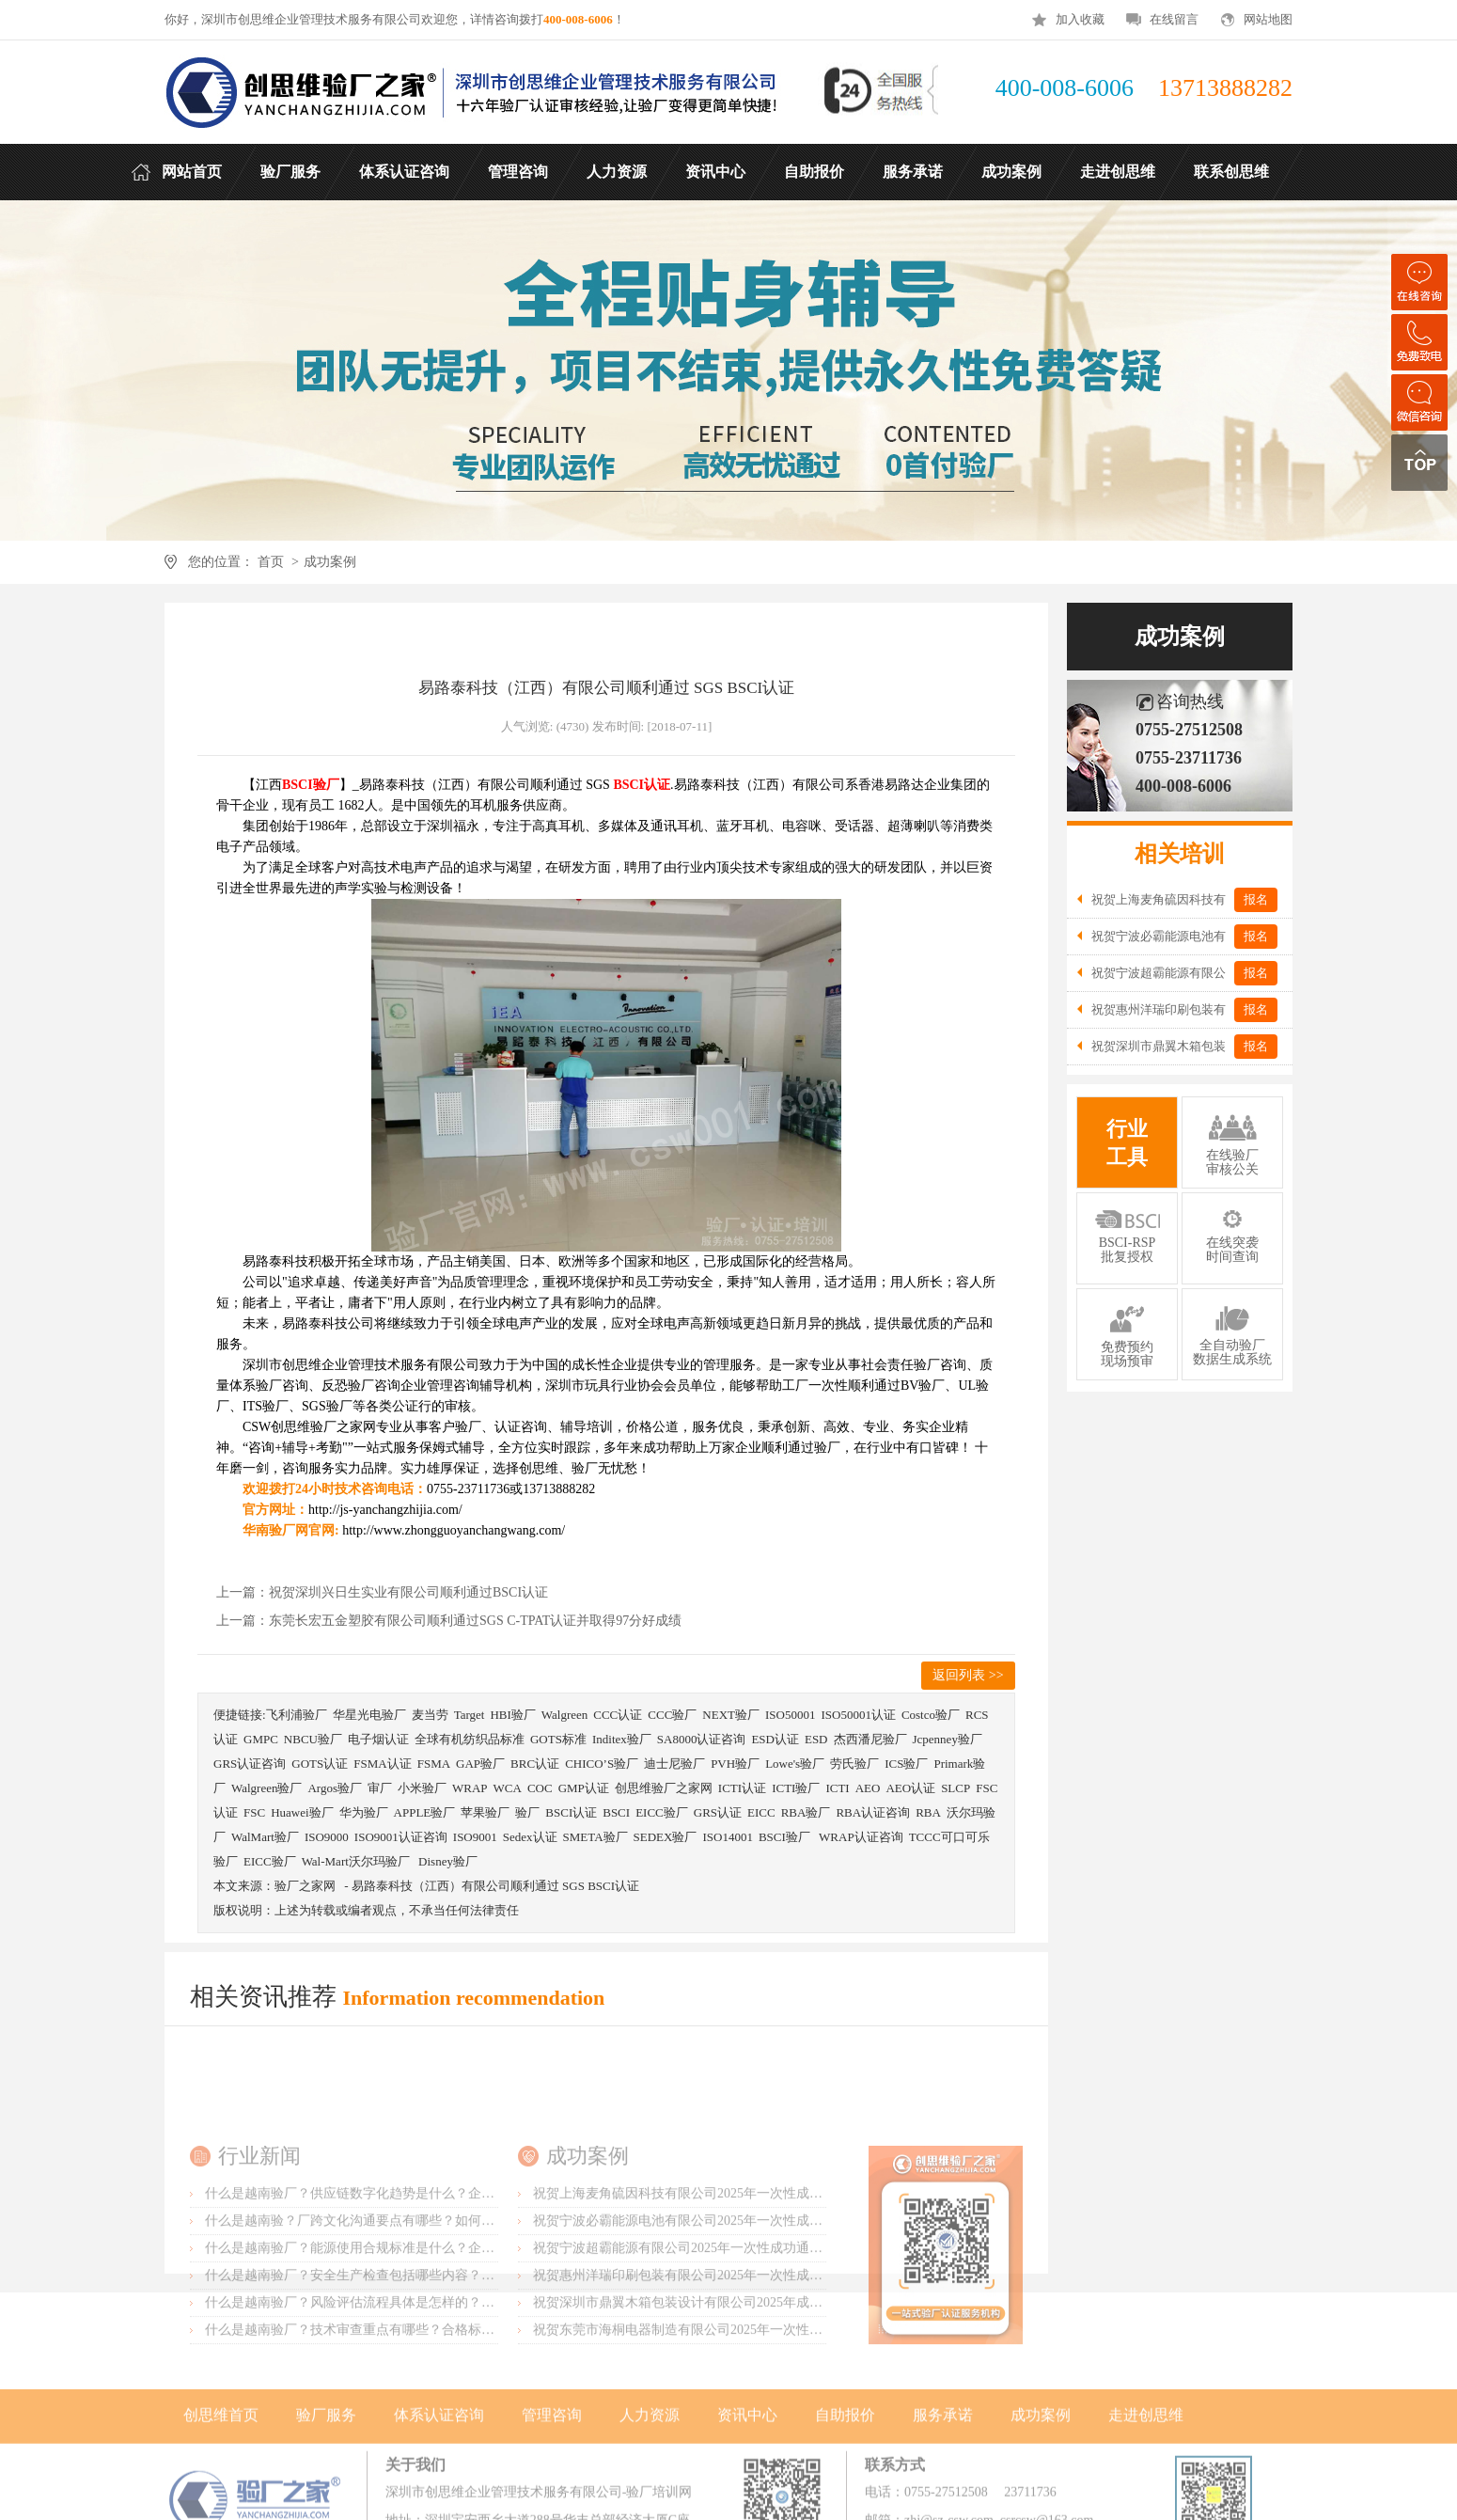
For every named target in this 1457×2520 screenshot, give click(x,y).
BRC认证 (534, 1763)
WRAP (470, 1788)
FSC (254, 1812)
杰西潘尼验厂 (870, 1739)
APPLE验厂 (425, 1812)
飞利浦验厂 (296, 1715)
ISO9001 (475, 1837)
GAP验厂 (480, 1763)
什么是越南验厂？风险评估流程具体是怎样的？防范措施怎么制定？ (402, 2396)
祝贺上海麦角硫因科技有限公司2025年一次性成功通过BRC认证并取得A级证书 (761, 2287)
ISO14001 (727, 1837)
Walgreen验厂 (266, 1788)
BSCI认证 (571, 1812)
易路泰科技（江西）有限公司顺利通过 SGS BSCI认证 (495, 1886)
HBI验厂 (512, 1715)
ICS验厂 (906, 1763)
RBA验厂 (806, 1812)
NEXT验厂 (731, 1715)
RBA (928, 1812)
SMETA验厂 (595, 1837)
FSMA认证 (382, 1763)
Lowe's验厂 (794, 1763)
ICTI (837, 1788)
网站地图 (1268, 19)
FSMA (433, 1763)
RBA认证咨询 (873, 1812)
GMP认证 (583, 1788)
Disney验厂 (448, 1861)
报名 (1256, 899)
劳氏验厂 (854, 1763)
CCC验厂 (672, 1715)
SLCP (955, 1788)
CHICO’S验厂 (601, 1763)
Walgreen (564, 1715)
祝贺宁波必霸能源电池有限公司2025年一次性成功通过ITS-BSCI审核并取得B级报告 (774, 2314)
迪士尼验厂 (674, 1763)
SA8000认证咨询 (701, 1739)
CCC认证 (617, 1715)
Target (469, 1715)
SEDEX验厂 (665, 1837)
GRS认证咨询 (249, 1763)
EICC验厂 (661, 1812)
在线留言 (1174, 19)
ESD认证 (775, 1739)
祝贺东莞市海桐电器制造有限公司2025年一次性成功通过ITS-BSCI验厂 (737, 2424)
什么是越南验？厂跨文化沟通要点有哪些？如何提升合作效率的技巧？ (409, 2314)
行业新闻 (259, 2249)
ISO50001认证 (858, 1715)
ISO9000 (327, 1837)
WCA (508, 1788)
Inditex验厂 (621, 1739)
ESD (816, 1739)
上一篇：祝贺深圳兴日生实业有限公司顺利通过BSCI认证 (382, 1592)
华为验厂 (363, 1812)
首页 (270, 562)
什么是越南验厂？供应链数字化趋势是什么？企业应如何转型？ (389, 2287)
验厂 (527, 1812)
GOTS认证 (319, 1763)
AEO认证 (910, 1788)
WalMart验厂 (265, 1837)
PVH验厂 (735, 1763)
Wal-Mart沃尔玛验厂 (357, 1861)
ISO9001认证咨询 (400, 1837)
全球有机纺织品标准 (470, 1739)
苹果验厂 (485, 1812)
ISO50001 (790, 1715)
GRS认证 (718, 1812)
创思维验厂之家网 (664, 1788)
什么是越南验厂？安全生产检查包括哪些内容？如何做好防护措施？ (402, 2369)
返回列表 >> (967, 1675)
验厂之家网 (305, 1886)
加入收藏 (1080, 19)
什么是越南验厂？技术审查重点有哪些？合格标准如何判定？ (382, 2424)
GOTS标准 (558, 1739)
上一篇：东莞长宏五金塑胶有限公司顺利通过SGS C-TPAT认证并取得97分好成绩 (449, 1621)
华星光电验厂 (369, 1715)
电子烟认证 (378, 1739)
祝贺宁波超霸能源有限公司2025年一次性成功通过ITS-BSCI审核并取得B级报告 (761, 2342)
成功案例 (330, 562)
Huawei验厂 (302, 1812)
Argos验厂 (334, 1788)
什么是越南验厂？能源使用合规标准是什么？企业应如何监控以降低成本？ (422, 2342)
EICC (761, 1812)
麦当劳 (430, 1715)
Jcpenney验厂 (947, 1739)
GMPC (260, 1739)
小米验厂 (422, 1788)
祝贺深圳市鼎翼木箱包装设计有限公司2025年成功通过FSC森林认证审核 (742, 2396)
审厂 (380, 1788)
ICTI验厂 (796, 1788)
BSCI (616, 1812)
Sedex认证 (530, 1837)
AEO (868, 1788)
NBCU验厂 (313, 1739)
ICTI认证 (742, 1788)
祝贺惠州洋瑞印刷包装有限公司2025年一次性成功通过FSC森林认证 (729, 2369)
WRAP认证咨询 (861, 1837)
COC (540, 1788)
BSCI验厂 (786, 1837)
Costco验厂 (930, 1715)
